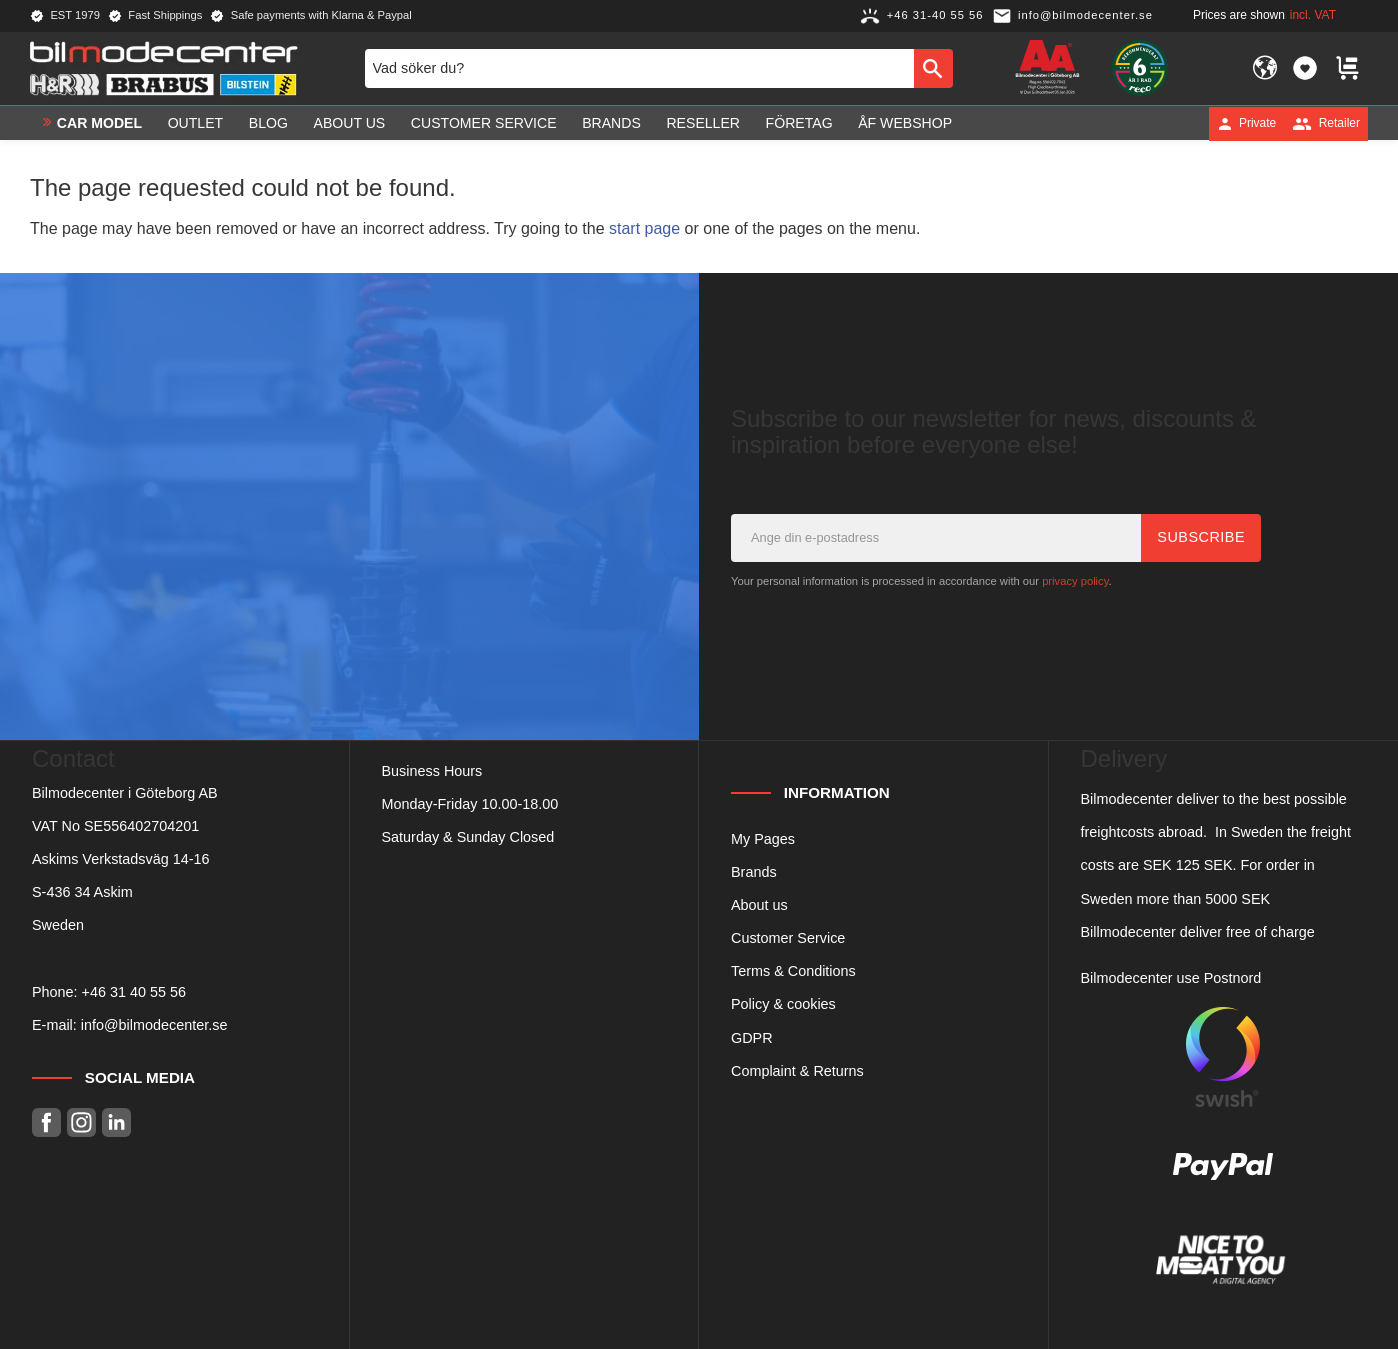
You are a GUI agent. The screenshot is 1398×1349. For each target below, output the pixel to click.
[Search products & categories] (639, 68)
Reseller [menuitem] (703, 123)
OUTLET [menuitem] (196, 123)
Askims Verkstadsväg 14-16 (121, 859)
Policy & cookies (783, 1004)
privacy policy (1075, 581)
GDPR (752, 1038)
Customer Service (788, 938)
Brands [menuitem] (611, 123)
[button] (1305, 68)
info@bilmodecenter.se (154, 1025)
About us (759, 905)
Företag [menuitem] (799, 123)
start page (644, 228)
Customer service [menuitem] (484, 123)
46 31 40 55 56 (138, 992)
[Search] (933, 68)
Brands (754, 872)
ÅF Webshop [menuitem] (905, 123)
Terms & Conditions (793, 971)
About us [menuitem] (350, 123)
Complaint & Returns (797, 1071)
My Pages (763, 839)
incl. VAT (1313, 15)
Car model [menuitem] (99, 123)
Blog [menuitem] (268, 123)
